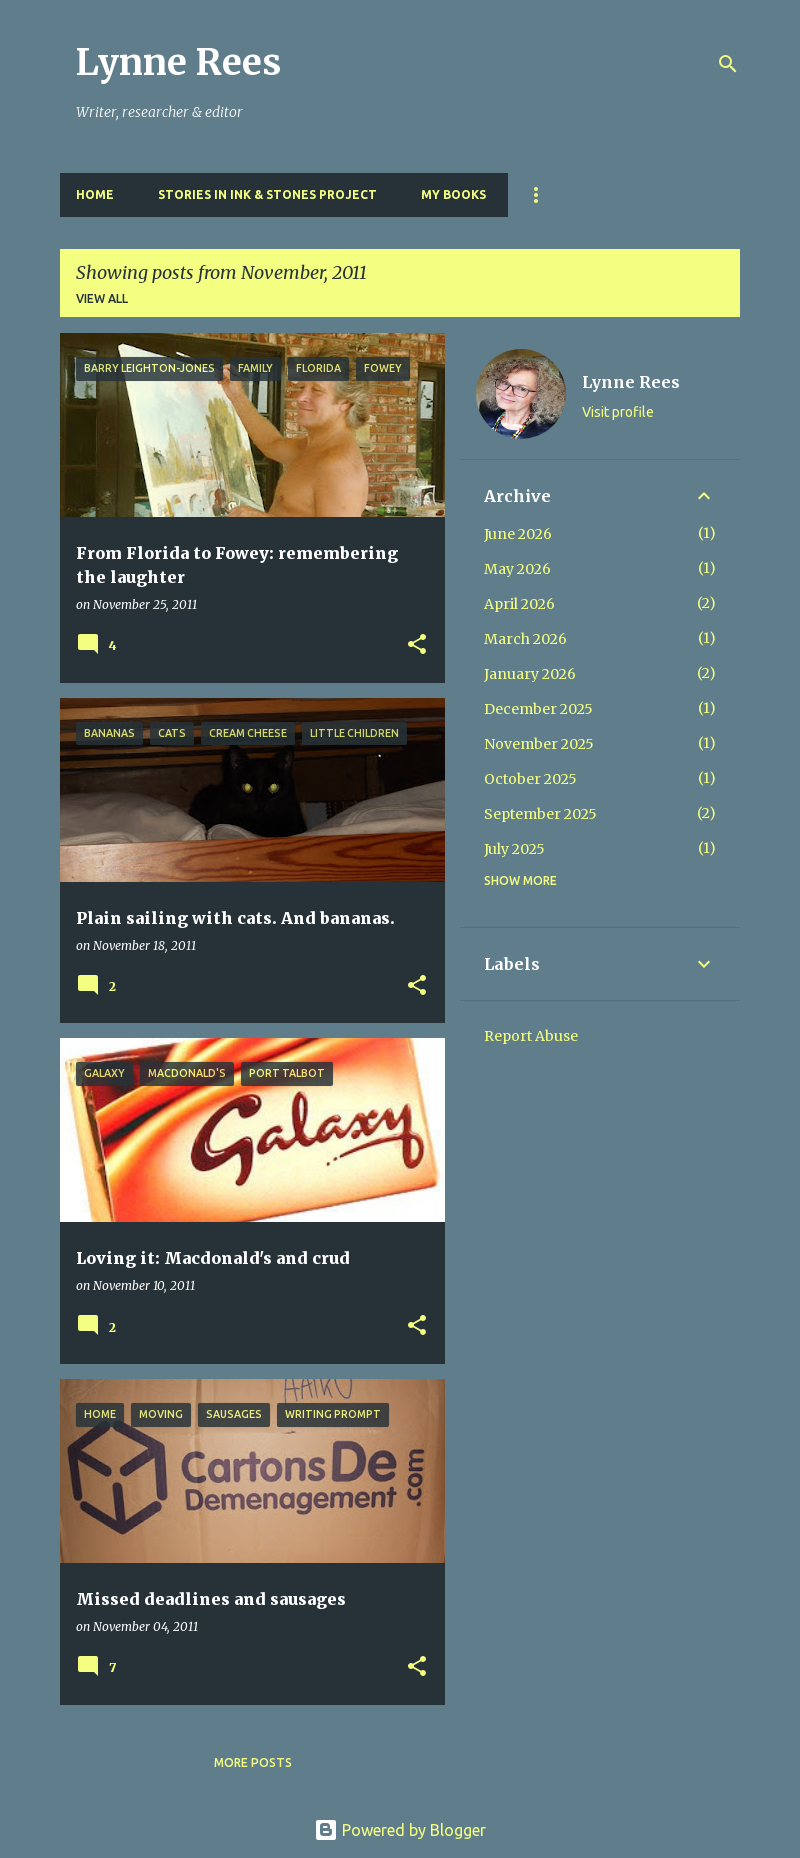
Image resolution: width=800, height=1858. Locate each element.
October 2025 (530, 779)
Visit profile (618, 412)
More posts (253, 1762)
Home (95, 194)
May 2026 (517, 569)
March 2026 (525, 639)
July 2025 (514, 849)
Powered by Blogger (400, 1830)
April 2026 (519, 604)
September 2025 (540, 814)
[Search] (728, 64)
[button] (417, 645)
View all (102, 298)
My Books (453, 194)
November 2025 (539, 744)
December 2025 (538, 709)
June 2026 (518, 534)
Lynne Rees (178, 62)
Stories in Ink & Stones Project (267, 194)
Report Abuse (531, 1036)
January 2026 (530, 674)
